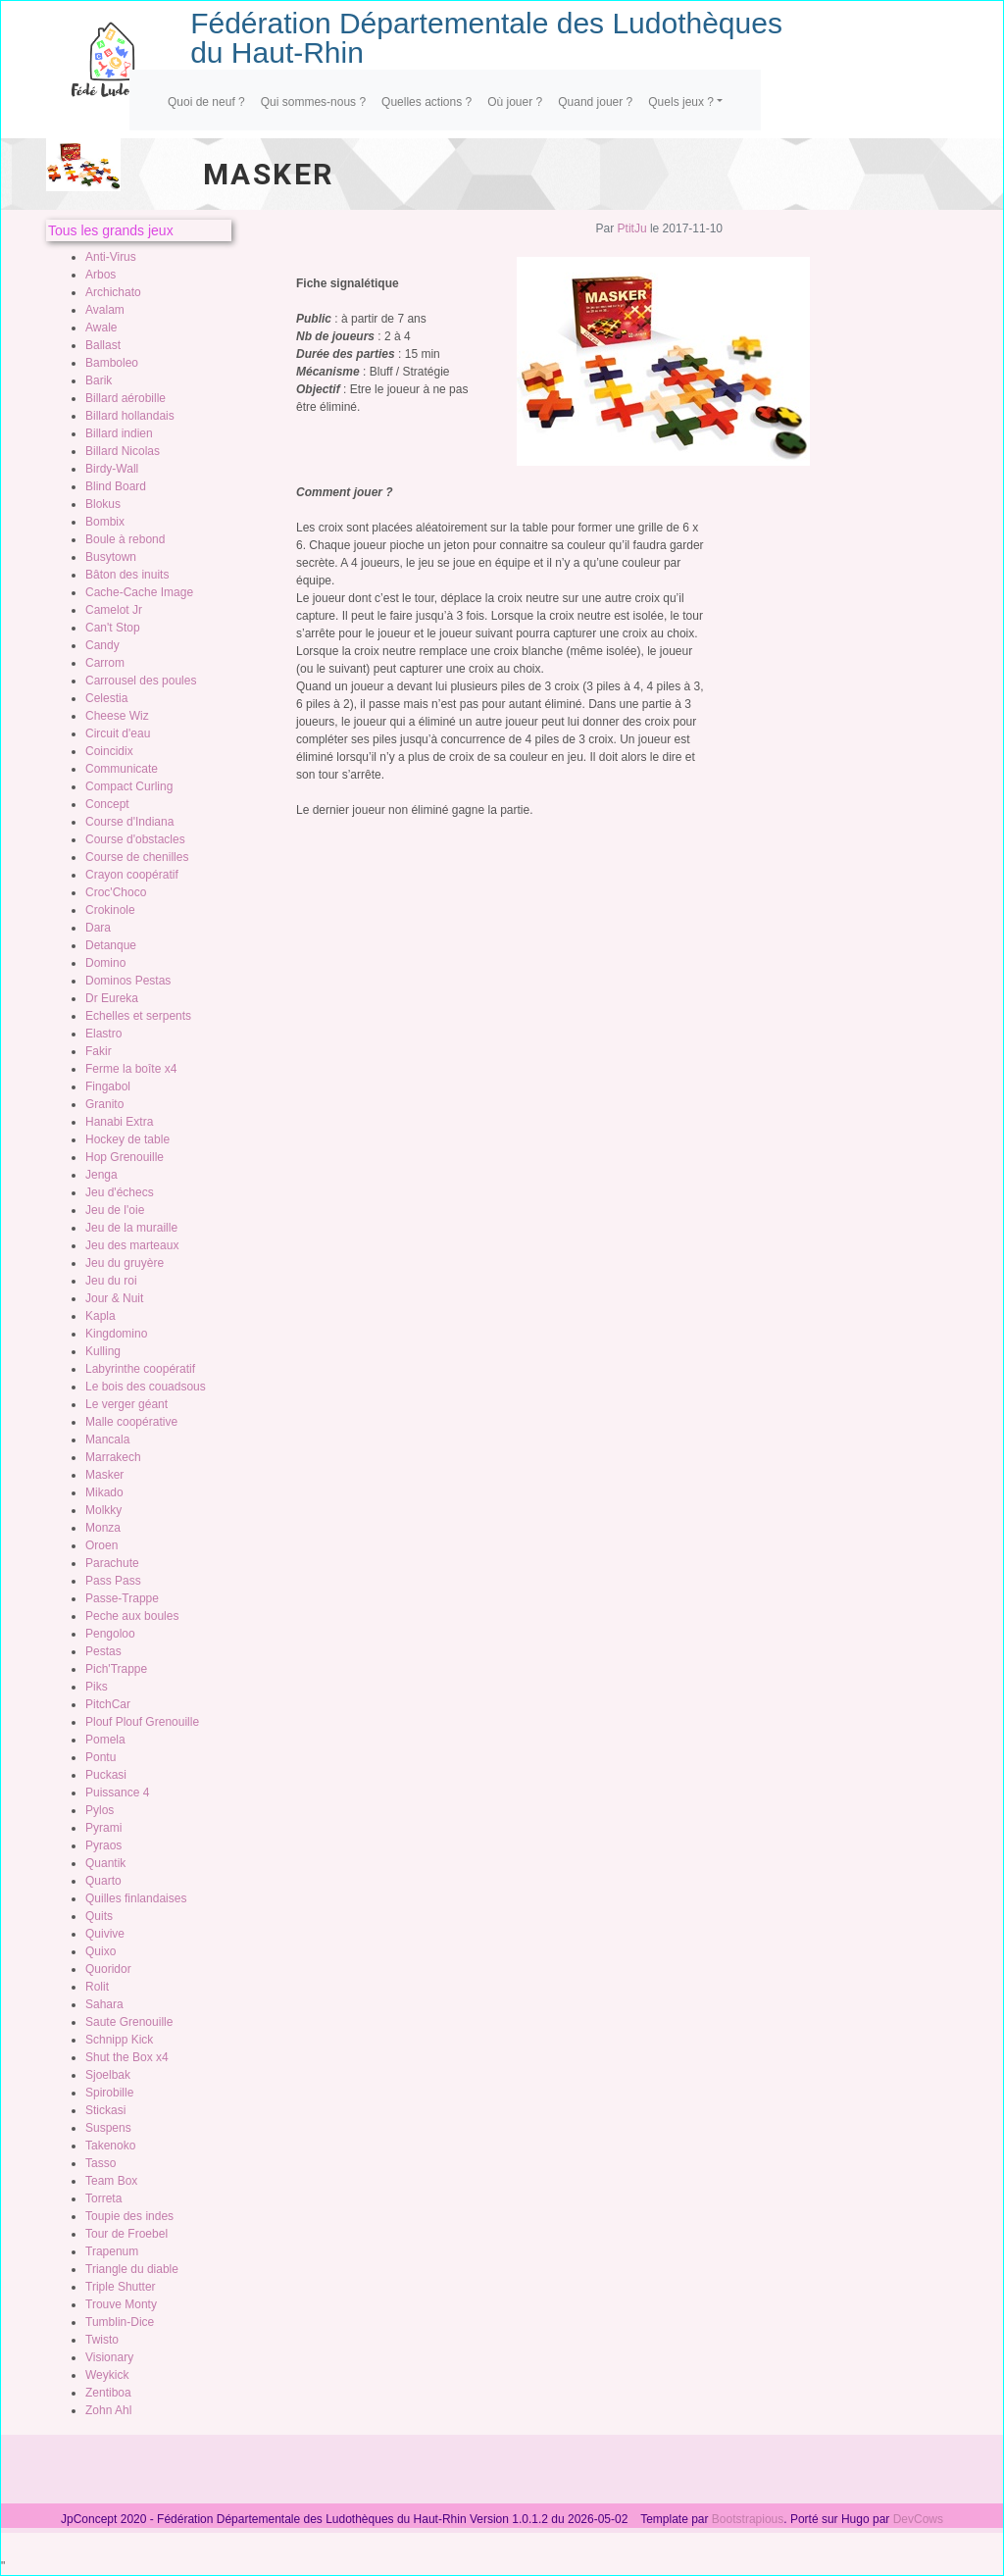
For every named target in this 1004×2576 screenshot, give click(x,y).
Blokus (103, 504)
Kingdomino (116, 1333)
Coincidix (109, 751)
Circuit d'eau (117, 733)
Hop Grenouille (124, 1157)
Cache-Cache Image (139, 592)
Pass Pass (113, 1581)
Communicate (121, 769)
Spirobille (109, 2092)
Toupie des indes (129, 2216)
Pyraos (103, 1845)
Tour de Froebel (126, 2234)
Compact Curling (129, 786)
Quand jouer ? (595, 102)
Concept (107, 804)
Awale (101, 327)
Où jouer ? (514, 102)
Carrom (105, 663)
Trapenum (111, 2251)
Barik (98, 380)
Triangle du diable (131, 2269)
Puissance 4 (117, 1792)
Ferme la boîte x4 (130, 1069)
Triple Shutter (120, 2287)
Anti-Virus (110, 257)
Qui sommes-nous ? (313, 102)
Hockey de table (127, 1139)
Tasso (100, 2163)
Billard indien (119, 433)
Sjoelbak (107, 2075)
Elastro (103, 1033)
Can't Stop (112, 627)
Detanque (110, 945)
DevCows (918, 2519)
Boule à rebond (125, 539)
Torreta (103, 2198)
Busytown (110, 557)
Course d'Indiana (129, 822)
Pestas (103, 1651)
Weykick (106, 2375)
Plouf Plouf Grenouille (142, 1722)
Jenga (101, 1175)
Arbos (100, 274)
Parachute (112, 1563)
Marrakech (113, 1457)
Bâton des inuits (127, 574)
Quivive (105, 1934)
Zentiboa (108, 2392)
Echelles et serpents (138, 1016)
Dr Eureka (111, 998)
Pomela (105, 1739)
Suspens (108, 2128)
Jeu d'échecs (119, 1192)
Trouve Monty (121, 2304)
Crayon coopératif (131, 875)
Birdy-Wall (111, 469)
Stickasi (105, 2110)
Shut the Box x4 (127, 2057)
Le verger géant (126, 1404)
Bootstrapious (747, 2519)
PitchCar (107, 1704)
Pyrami (103, 1828)
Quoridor (108, 1969)
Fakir (98, 1051)
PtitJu (632, 228)
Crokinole (110, 910)
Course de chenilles (136, 857)
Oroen (101, 1545)
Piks (96, 1686)
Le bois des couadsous (145, 1386)
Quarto (103, 1881)
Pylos (99, 1810)
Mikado (104, 1492)
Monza (103, 1528)
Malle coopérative (131, 1422)
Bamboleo (111, 363)
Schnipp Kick (119, 2039)
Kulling (103, 1351)
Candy (102, 645)
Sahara (104, 2004)
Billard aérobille (125, 398)
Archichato (113, 292)
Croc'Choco (115, 892)
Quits (99, 1916)
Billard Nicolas (122, 451)
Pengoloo (110, 1634)
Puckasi (105, 1775)
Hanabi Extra (119, 1122)
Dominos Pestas (128, 980)
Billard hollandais (130, 416)
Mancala (107, 1439)
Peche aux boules (131, 1616)
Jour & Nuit (114, 1298)
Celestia (106, 698)
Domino (105, 963)
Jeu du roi (111, 1281)
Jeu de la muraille (131, 1228)
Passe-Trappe (122, 1598)
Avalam (105, 310)
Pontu (100, 1757)
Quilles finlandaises (135, 1898)
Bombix (105, 522)
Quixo (100, 1951)
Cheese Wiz (117, 716)
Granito (104, 1104)
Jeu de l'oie (114, 1210)
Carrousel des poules (140, 680)
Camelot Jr (113, 610)
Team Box (111, 2181)
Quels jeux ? (681, 102)
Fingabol (107, 1086)
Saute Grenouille (129, 2022)
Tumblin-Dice (119, 2322)
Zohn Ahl (108, 2410)
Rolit (97, 1987)
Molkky (103, 1510)
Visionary (109, 2357)
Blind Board (115, 486)
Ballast (103, 345)
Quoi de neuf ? (206, 102)
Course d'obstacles (135, 839)
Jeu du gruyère (124, 1263)
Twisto (102, 2340)
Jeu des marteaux (131, 1245)
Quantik (105, 1863)
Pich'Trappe (116, 1669)
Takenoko (110, 2145)
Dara (98, 927)
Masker (104, 1475)
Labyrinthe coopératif (140, 1369)
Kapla (100, 1316)
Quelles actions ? (426, 102)
